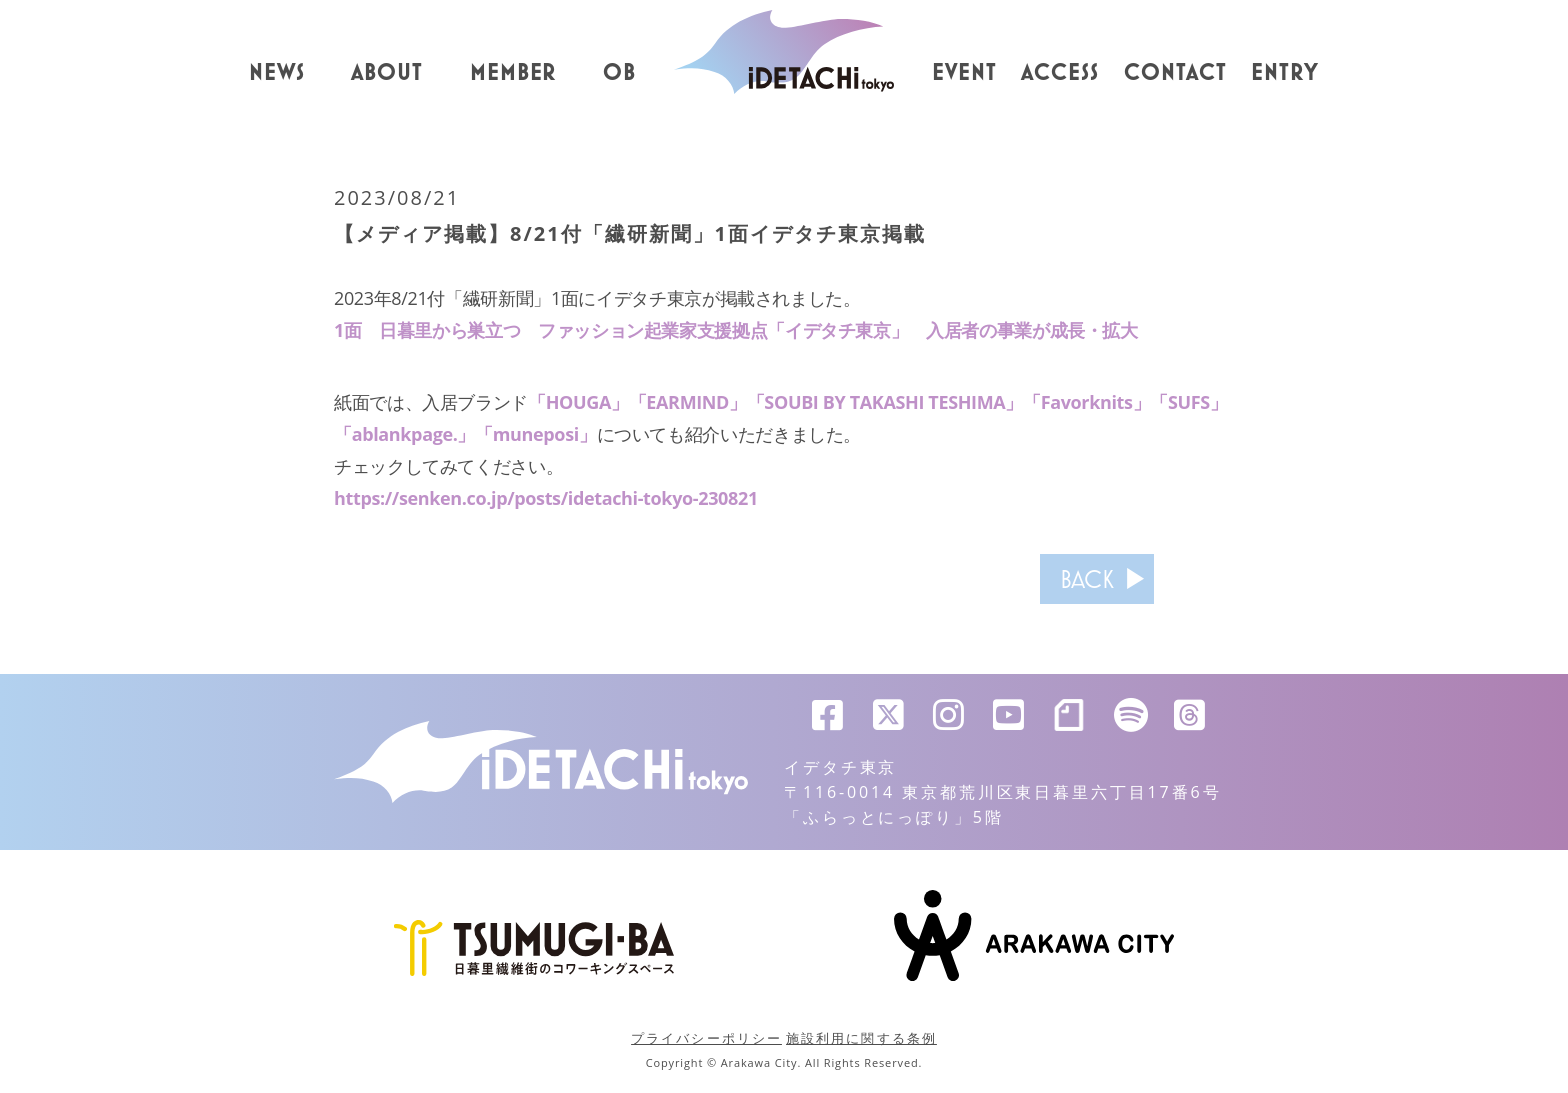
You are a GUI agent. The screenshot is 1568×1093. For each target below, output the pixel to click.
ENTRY (1285, 73)
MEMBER (513, 73)
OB (619, 73)
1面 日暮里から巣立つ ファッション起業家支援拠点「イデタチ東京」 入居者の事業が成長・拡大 (736, 330)
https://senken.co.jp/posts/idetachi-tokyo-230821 (546, 498)
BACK (1087, 579)
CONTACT (1175, 73)
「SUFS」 (1188, 402)
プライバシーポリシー (706, 1038)
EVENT (964, 73)
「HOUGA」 (578, 402)
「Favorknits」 (1086, 402)
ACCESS (1060, 73)
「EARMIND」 (688, 402)
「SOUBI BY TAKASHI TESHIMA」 (885, 402)
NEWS (277, 73)
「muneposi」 (535, 434)
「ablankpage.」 (404, 434)
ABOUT (387, 73)
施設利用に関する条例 (861, 1038)
